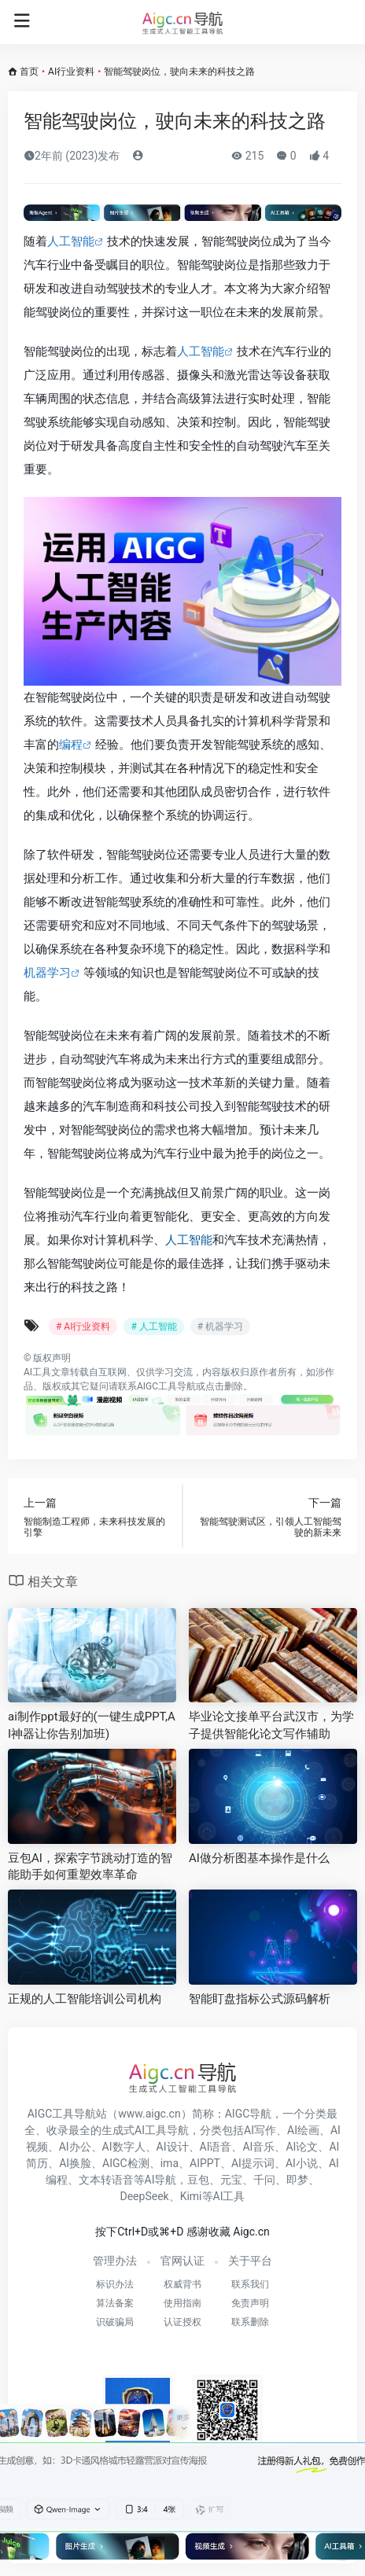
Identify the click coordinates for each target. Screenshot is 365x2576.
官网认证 (182, 2260)
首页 (29, 71)
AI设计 (173, 2146)
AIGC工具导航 (166, 1386)
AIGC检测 (125, 2163)
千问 (264, 2179)
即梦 (297, 2179)
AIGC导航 (248, 2113)
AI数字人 (124, 2146)
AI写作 (260, 2130)
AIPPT (205, 2163)
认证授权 (182, 2322)
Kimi (191, 2196)
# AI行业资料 (83, 1326)
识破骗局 (115, 2322)
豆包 (198, 2179)
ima (169, 2163)
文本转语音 (106, 2179)
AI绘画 (303, 2130)
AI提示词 (253, 2163)
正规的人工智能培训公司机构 (84, 1999)
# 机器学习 (220, 1326)
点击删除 (224, 1386)
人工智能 (70, 241)
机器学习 (47, 973)
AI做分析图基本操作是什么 (259, 1858)
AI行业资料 (71, 71)
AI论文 (302, 2146)
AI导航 (161, 2179)
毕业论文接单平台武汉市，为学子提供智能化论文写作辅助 (271, 1724)
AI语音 (216, 2146)
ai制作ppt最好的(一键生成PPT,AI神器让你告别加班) (91, 1724)
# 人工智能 (153, 1326)
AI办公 (75, 2146)
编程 (71, 745)
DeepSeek (144, 2196)
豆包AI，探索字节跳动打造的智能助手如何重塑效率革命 (90, 1866)
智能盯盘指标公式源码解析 (259, 1999)
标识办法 (115, 2284)
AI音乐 (258, 2146)
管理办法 (115, 2260)
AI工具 (37, 1372)
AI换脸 (75, 2163)
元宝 (231, 2179)
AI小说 (302, 2163)
